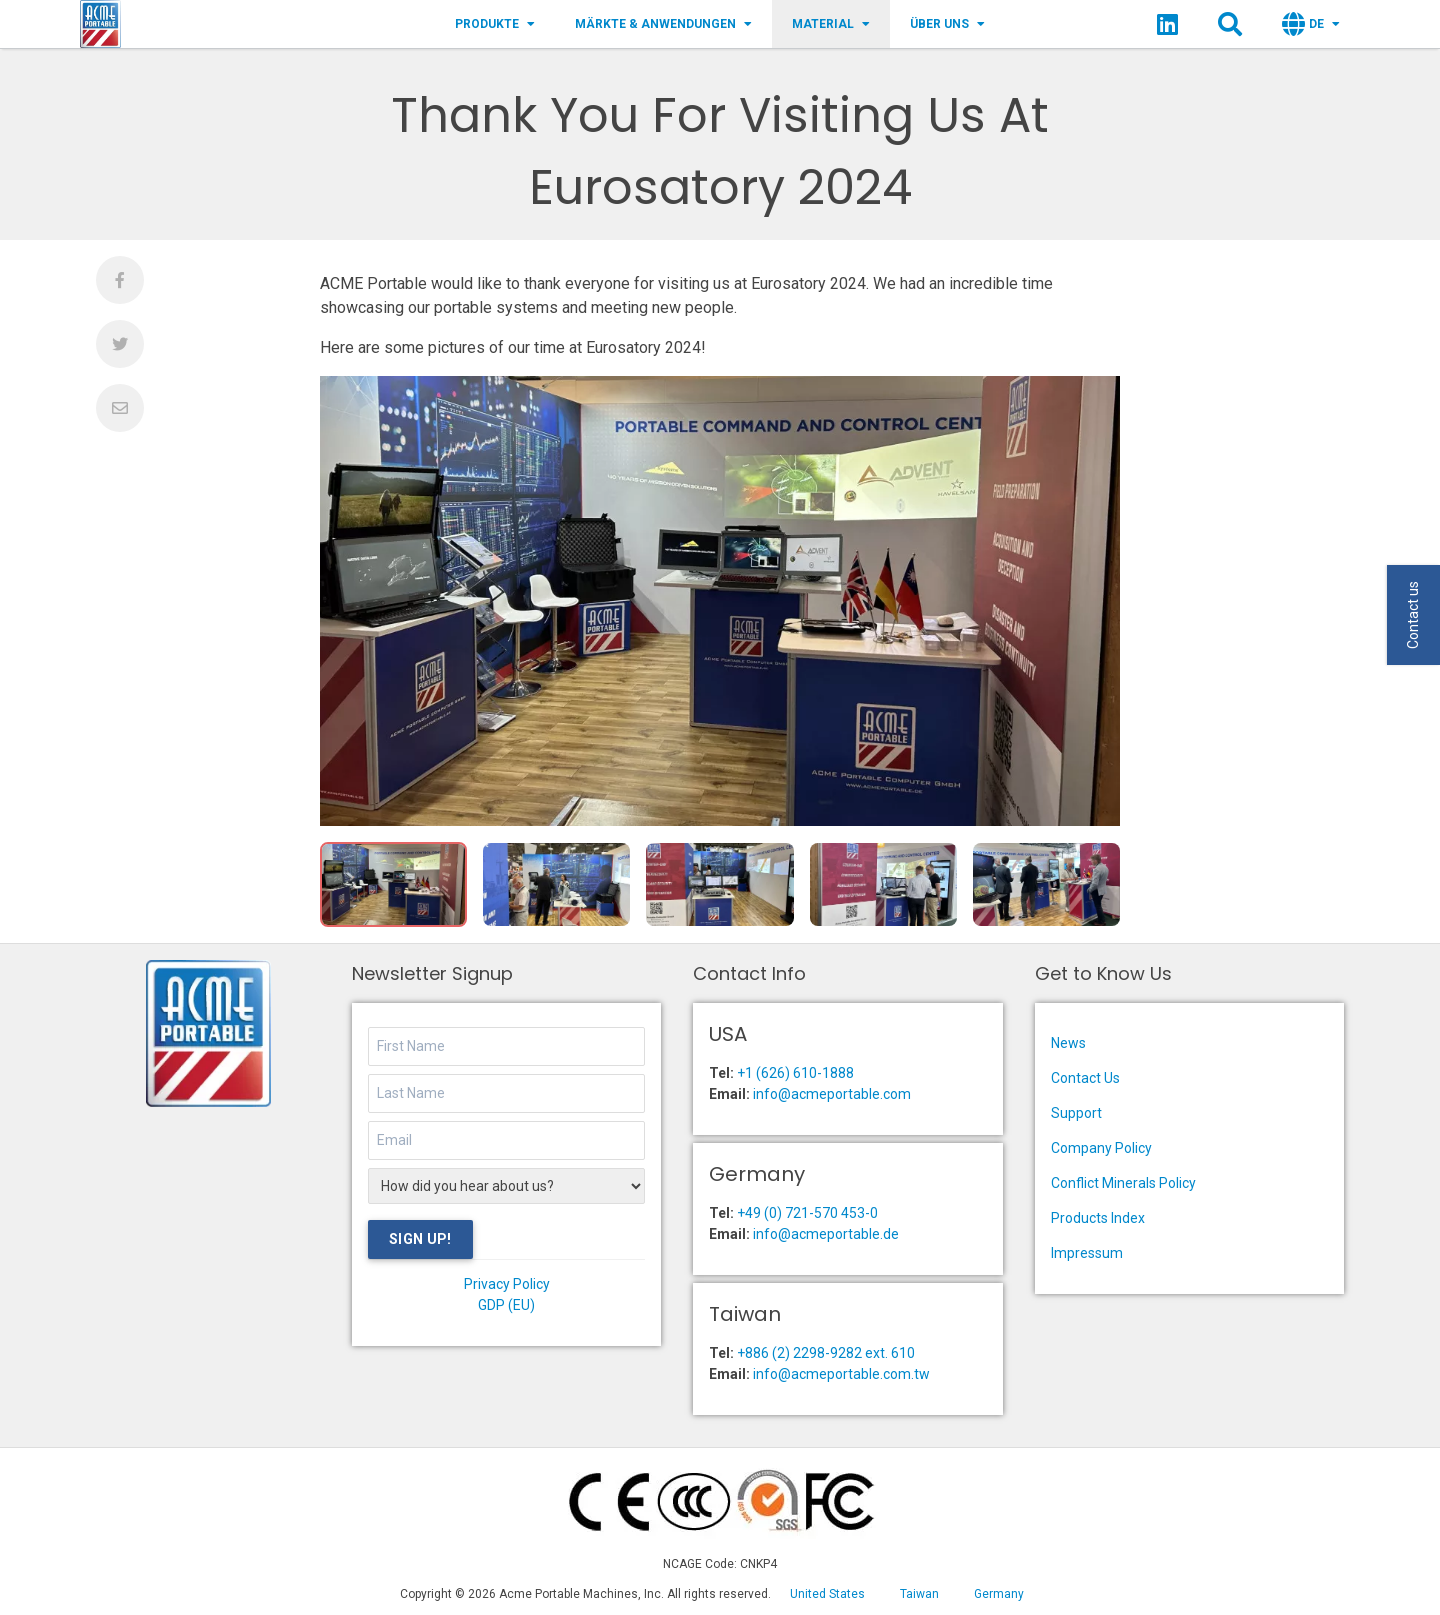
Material (831, 24)
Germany (999, 1594)
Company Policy (1101, 1148)
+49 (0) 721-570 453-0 (807, 1213)
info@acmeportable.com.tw (841, 1374)
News (1068, 1043)
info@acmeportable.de (826, 1234)
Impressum (1087, 1253)
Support (1076, 1113)
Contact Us (1085, 1078)
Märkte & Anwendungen (663, 24)
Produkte (495, 24)
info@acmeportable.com (832, 1094)
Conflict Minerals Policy (1123, 1183)
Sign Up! (420, 1239)
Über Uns (947, 24)
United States (827, 1594)
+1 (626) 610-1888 (795, 1073)
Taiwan (919, 1594)
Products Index (1098, 1218)
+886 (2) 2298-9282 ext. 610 (826, 1353)
